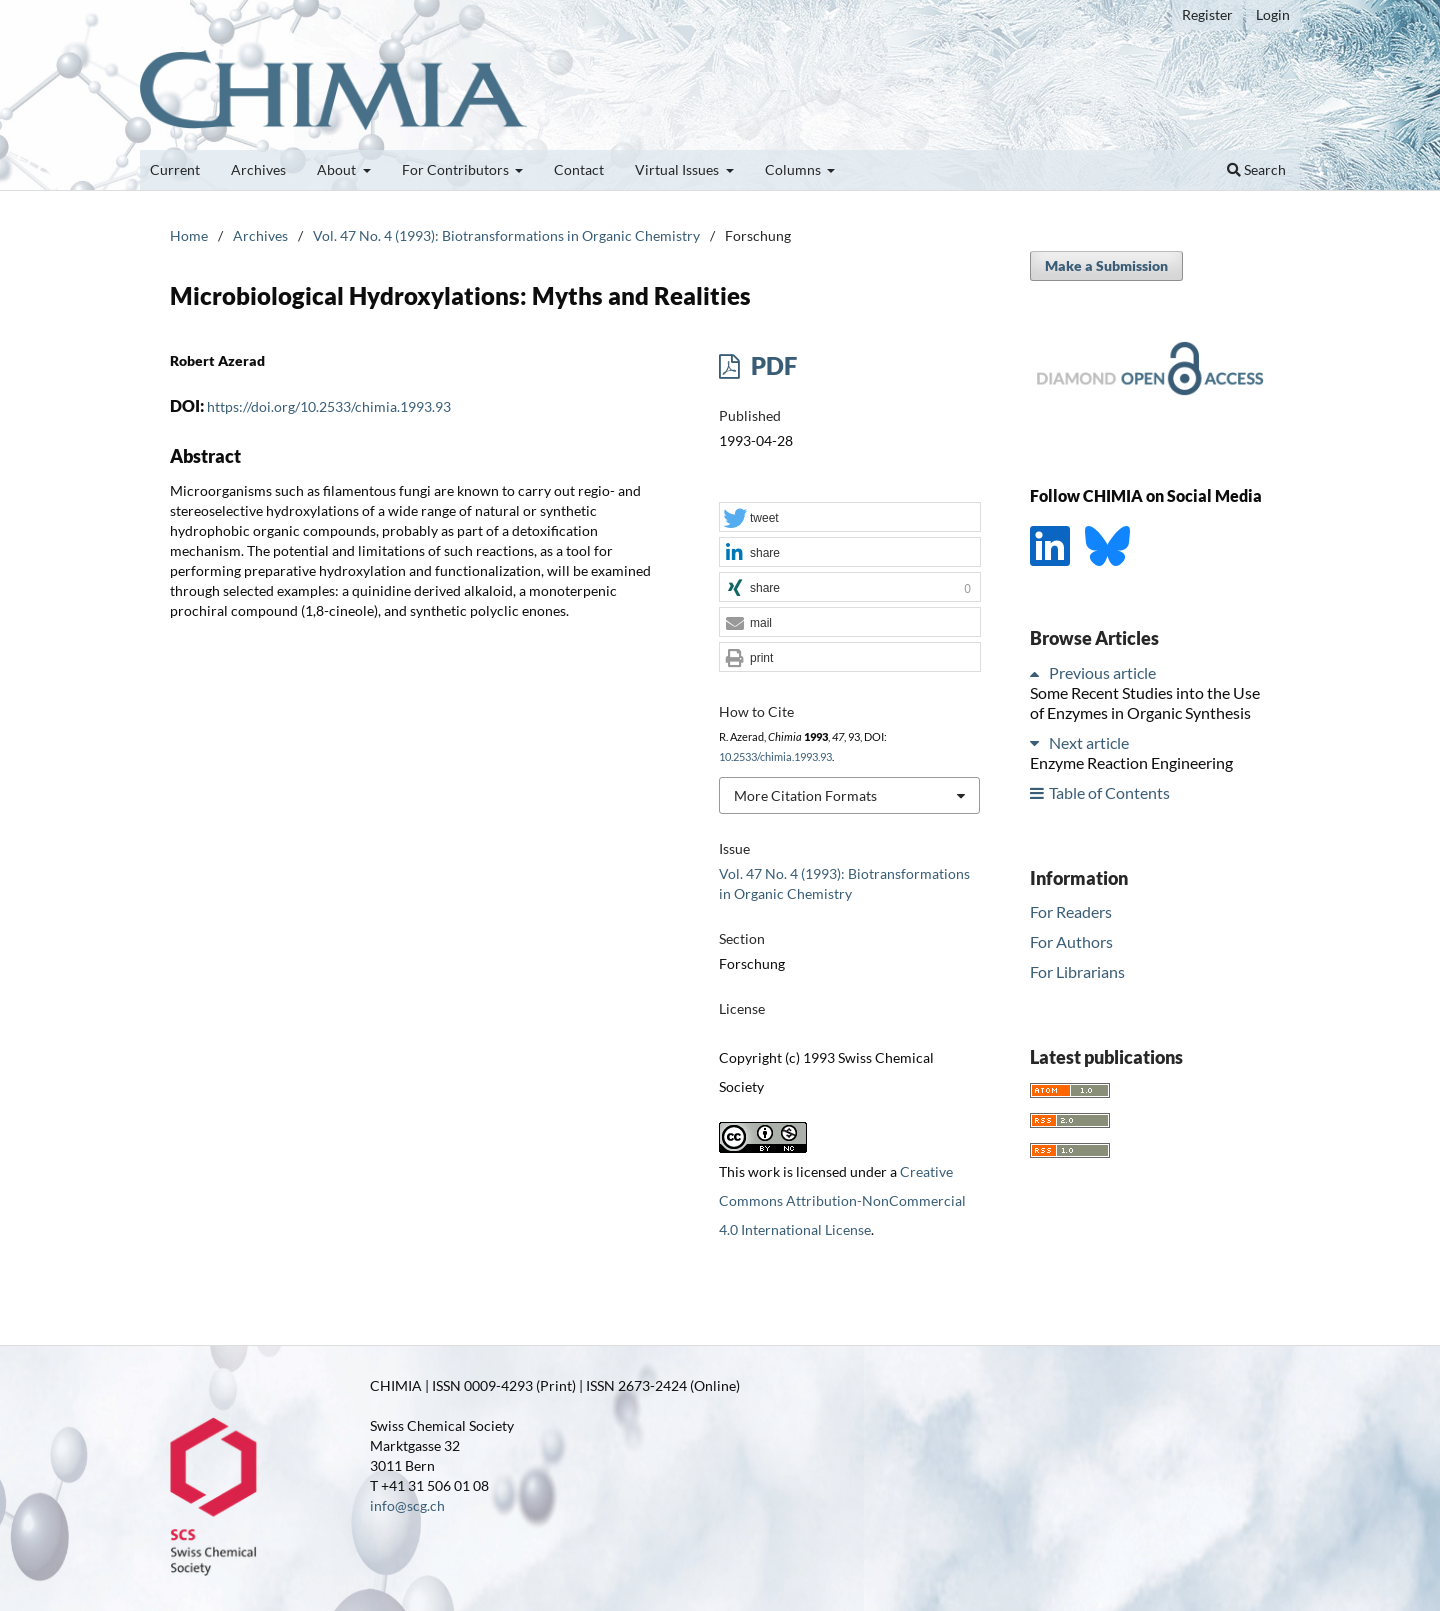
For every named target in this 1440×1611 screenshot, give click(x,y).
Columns (794, 169)
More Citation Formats (805, 795)
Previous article (1102, 672)
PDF (771, 365)
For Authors (1071, 941)
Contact (579, 169)
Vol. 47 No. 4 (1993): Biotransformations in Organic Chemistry (506, 235)
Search (1256, 169)
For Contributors (457, 169)
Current (175, 169)
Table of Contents (1109, 792)
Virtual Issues (678, 169)
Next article (1089, 742)
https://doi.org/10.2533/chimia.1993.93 (329, 406)
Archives (258, 169)
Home (189, 235)
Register (1207, 14)
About (338, 169)
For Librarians (1077, 971)
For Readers (1071, 911)
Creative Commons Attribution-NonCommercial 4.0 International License (842, 1200)
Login (1273, 14)
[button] (850, 518)
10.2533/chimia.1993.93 (775, 757)
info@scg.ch (407, 1505)
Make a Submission (1106, 265)
